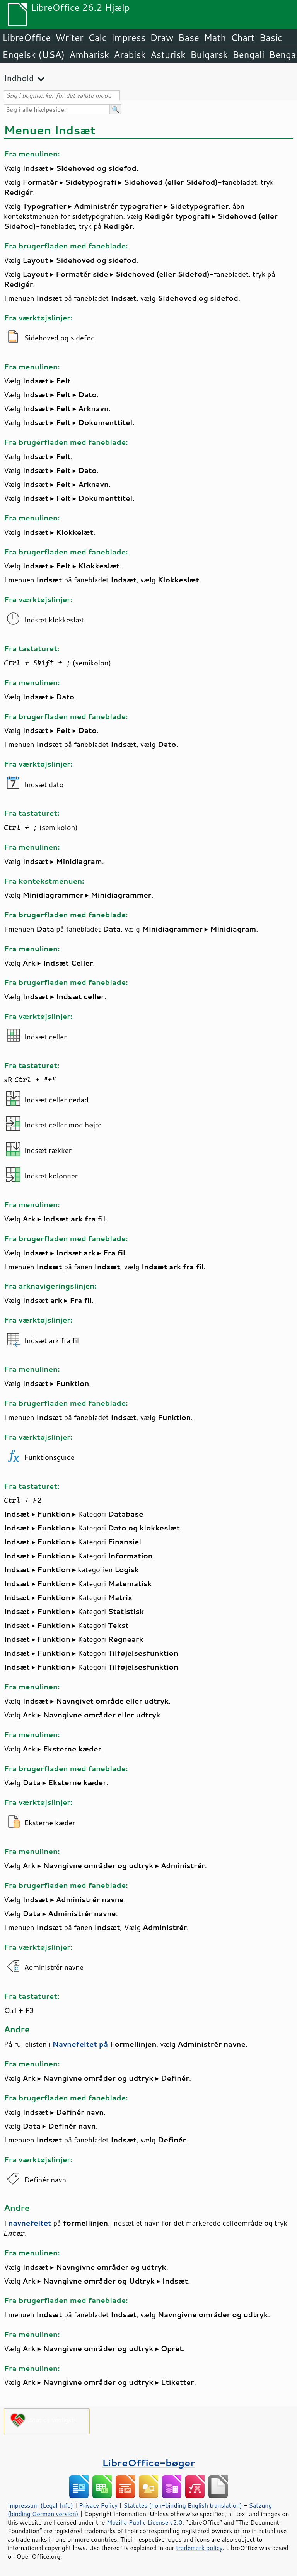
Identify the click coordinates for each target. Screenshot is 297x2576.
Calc (97, 37)
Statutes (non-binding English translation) (182, 2505)
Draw (161, 37)
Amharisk (89, 54)
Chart (242, 37)
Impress (128, 37)
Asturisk (168, 54)
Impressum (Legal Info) (40, 2505)
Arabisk (130, 54)
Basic (270, 37)
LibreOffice (26, 37)
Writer (69, 37)
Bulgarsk (209, 54)
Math (215, 37)
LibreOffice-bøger (148, 2462)
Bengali (248, 54)
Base (188, 37)
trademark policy (199, 2548)
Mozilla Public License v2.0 (145, 2522)
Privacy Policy (98, 2505)
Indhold (19, 78)
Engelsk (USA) (33, 54)
